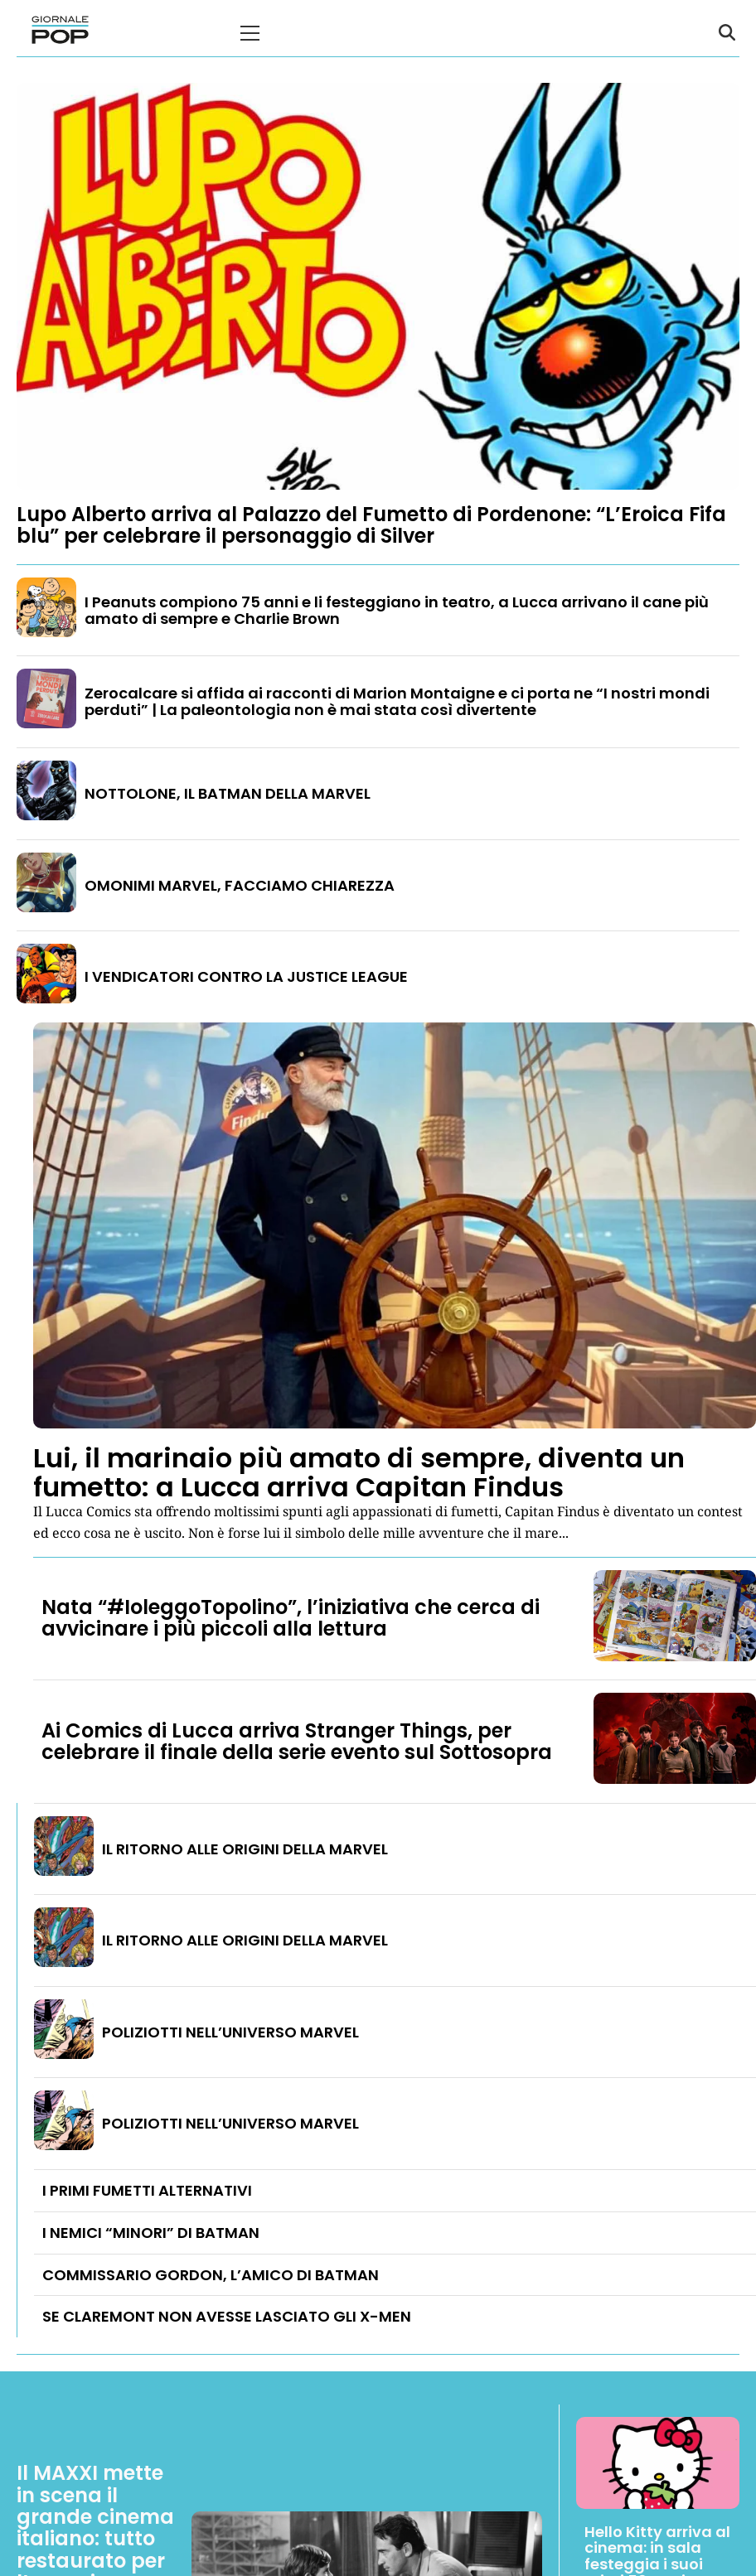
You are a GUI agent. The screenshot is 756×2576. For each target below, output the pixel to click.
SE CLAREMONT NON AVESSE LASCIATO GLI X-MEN (226, 2316)
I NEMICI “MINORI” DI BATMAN (150, 2232)
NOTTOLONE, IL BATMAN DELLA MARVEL (228, 793)
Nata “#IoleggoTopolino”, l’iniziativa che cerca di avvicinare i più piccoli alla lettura (290, 1617)
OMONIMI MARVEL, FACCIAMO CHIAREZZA (240, 885)
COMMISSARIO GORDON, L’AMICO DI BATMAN (210, 2274)
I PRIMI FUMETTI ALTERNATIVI (147, 2190)
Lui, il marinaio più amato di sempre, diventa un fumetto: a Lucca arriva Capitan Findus (359, 1472)
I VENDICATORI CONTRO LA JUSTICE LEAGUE (246, 976)
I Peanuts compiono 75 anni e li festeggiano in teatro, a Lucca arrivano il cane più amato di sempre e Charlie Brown (397, 610)
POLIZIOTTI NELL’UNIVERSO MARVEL (230, 2032)
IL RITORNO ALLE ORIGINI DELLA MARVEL (245, 1849)
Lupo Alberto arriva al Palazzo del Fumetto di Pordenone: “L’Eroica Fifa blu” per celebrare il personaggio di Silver (371, 524)
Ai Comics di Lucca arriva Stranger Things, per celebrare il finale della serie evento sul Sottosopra (296, 1741)
